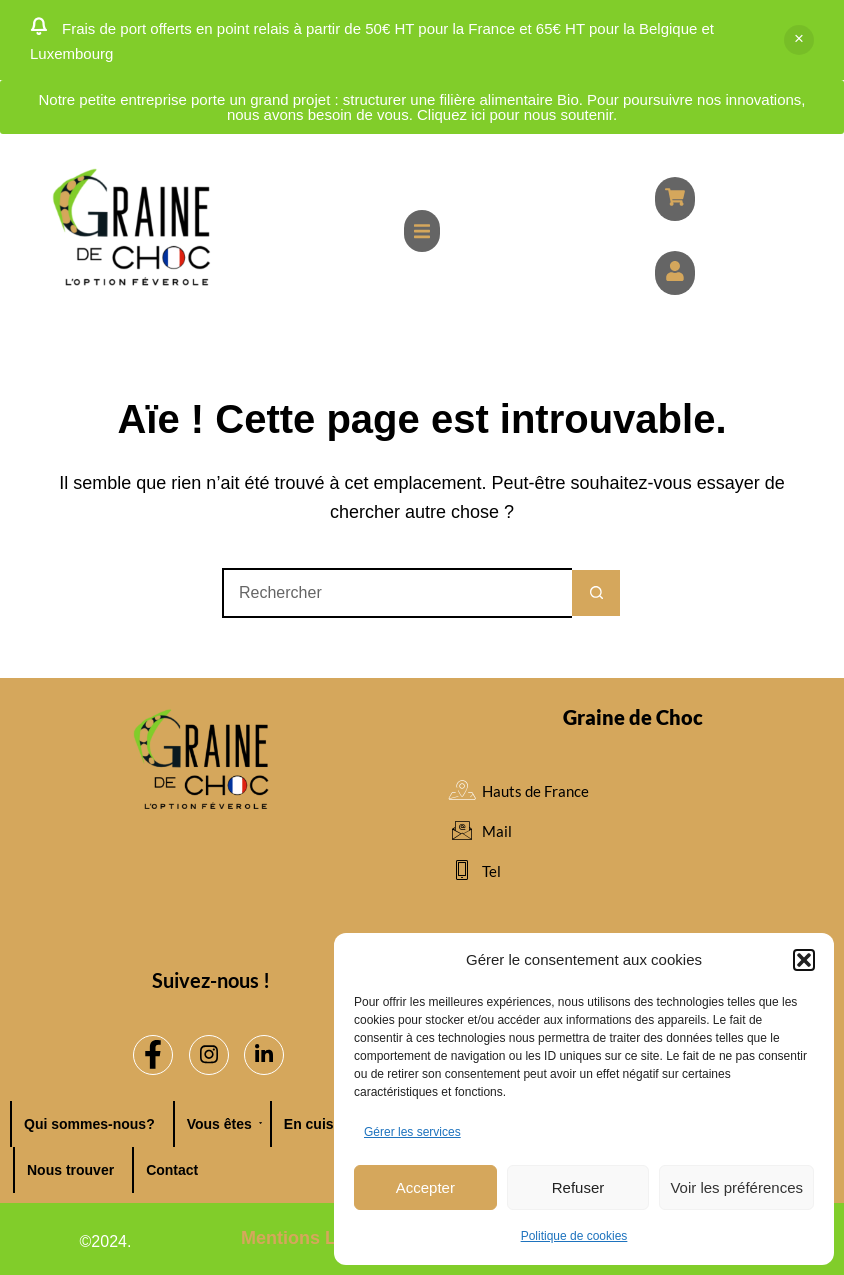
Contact (172, 1170)
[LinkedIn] (264, 1055)
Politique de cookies (574, 1236)
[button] (804, 960)
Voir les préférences (736, 1187)
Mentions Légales (316, 1238)
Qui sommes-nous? (89, 1124)
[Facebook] (153, 1055)
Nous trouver (70, 1170)
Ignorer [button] (799, 40)
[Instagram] (209, 1055)
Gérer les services (412, 1132)
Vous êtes (224, 1124)
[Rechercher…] (397, 593)
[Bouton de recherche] (597, 593)
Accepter (425, 1187)
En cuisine (324, 1124)
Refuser (578, 1187)
